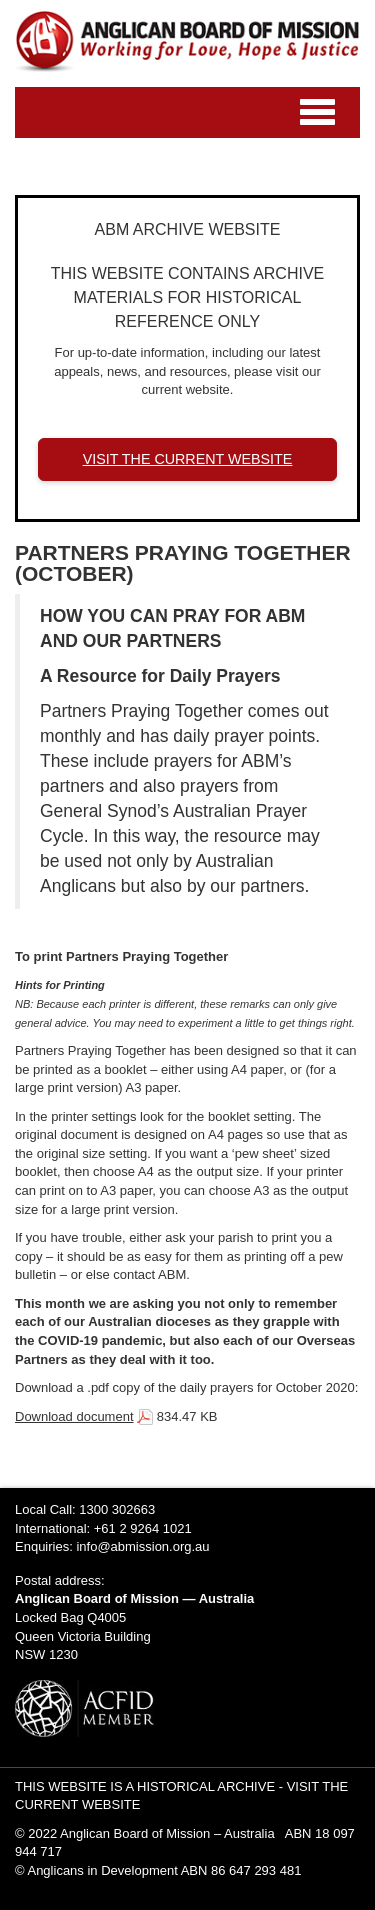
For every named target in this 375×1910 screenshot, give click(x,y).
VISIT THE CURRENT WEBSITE (188, 459)
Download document (74, 1416)
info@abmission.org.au (142, 1546)
